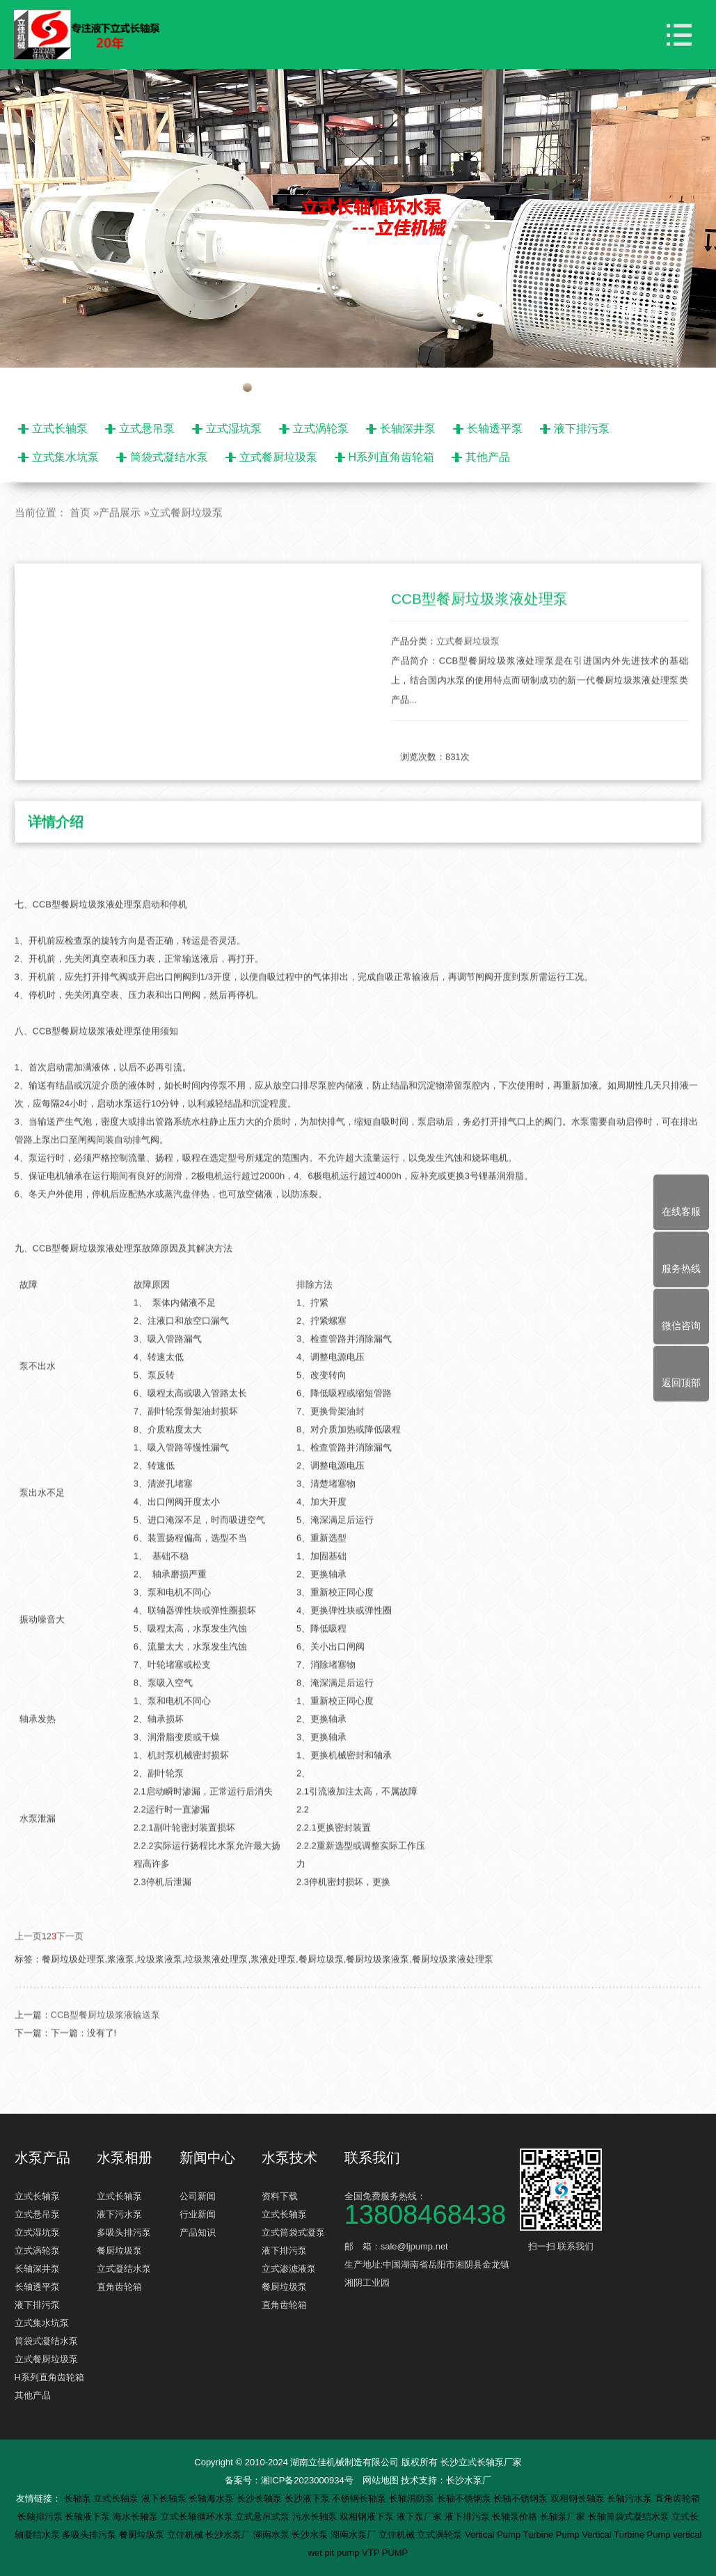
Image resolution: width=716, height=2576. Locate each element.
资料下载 (280, 2196)
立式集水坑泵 (65, 457)
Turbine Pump (552, 2534)
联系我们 (372, 2157)
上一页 (28, 1977)
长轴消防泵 (413, 2498)
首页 (80, 553)
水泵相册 (124, 2157)
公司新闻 (198, 2196)
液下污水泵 (119, 2214)
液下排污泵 (582, 428)
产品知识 (198, 2232)
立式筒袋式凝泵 (293, 2232)
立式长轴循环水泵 (198, 2516)
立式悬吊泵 (147, 428)
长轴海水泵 (213, 2498)
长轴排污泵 (41, 2516)
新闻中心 (207, 2157)
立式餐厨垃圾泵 (278, 457)
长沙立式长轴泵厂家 (481, 2462)
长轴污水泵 (631, 2498)
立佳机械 (186, 2534)
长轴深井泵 (408, 428)
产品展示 (120, 553)
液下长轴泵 (165, 2498)
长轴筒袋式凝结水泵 (630, 2516)
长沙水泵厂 (468, 2480)
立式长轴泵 (60, 428)
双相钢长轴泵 (578, 2498)
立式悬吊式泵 (263, 2516)
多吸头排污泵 (124, 2232)
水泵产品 (42, 2157)
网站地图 (381, 2480)
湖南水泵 (272, 2534)
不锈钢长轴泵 (360, 2498)
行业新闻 (198, 2214)
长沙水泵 (311, 2534)
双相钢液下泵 (368, 2516)
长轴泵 (79, 2498)
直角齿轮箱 (119, 2287)
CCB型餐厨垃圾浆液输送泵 (105, 2055)
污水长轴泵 (316, 2516)
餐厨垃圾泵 (119, 2250)
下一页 (69, 1977)
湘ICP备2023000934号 (307, 2480)
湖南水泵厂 (355, 2534)
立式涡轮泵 (321, 428)
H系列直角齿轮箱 (392, 457)
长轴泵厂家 (564, 2516)
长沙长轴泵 (261, 2498)
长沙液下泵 (309, 2498)
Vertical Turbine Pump (627, 2534)
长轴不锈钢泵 (465, 2498)
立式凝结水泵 (124, 2268)
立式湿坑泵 (234, 428)
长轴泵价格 (516, 2516)
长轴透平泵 (495, 428)
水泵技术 (289, 2157)
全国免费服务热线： (430, 2207)
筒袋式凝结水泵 (169, 457)
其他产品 (488, 457)
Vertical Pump (494, 2534)
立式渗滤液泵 (289, 2268)
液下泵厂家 (421, 2516)
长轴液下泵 (89, 2516)
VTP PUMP (385, 2552)
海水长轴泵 (137, 2516)
